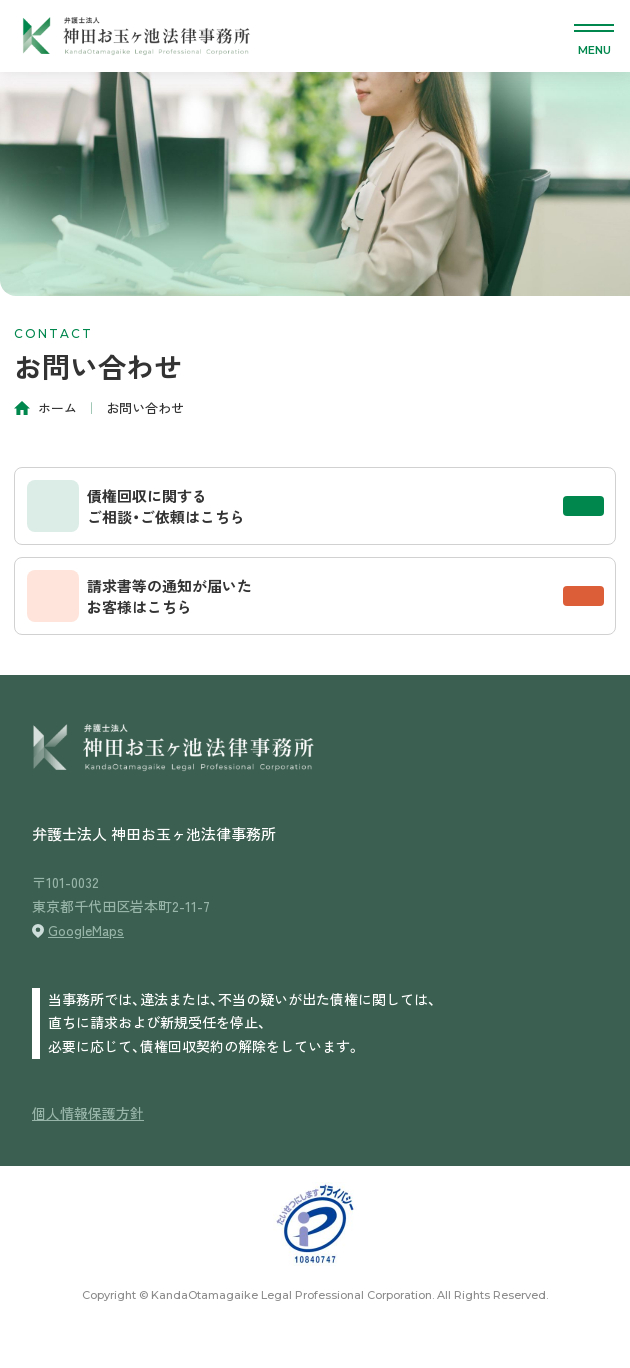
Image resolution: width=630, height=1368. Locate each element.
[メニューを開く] (594, 36)
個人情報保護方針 (88, 1113)
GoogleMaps (86, 930)
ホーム (57, 407)
